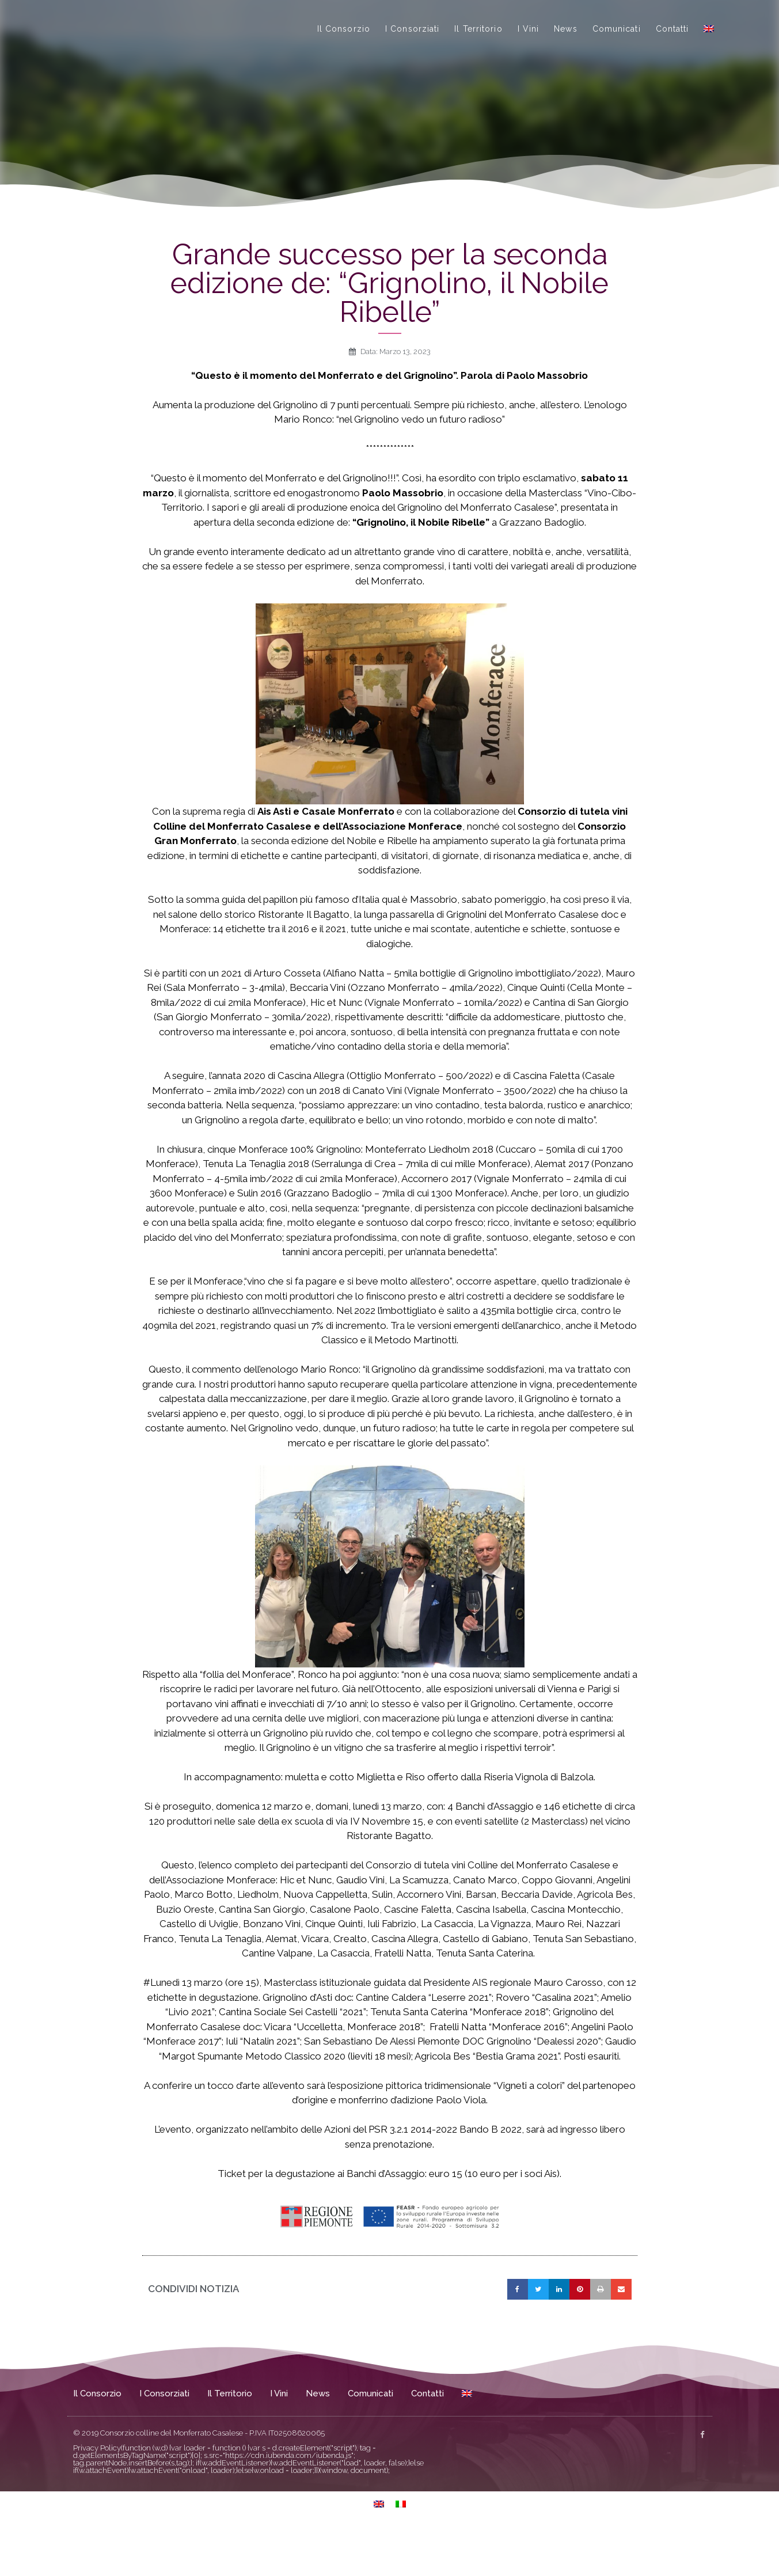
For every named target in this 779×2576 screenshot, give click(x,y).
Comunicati (616, 49)
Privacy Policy (97, 2490)
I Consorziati (412, 49)
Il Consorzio (343, 49)
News (565, 49)
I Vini (528, 49)
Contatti (672, 49)
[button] (517, 2331)
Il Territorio (478, 49)
